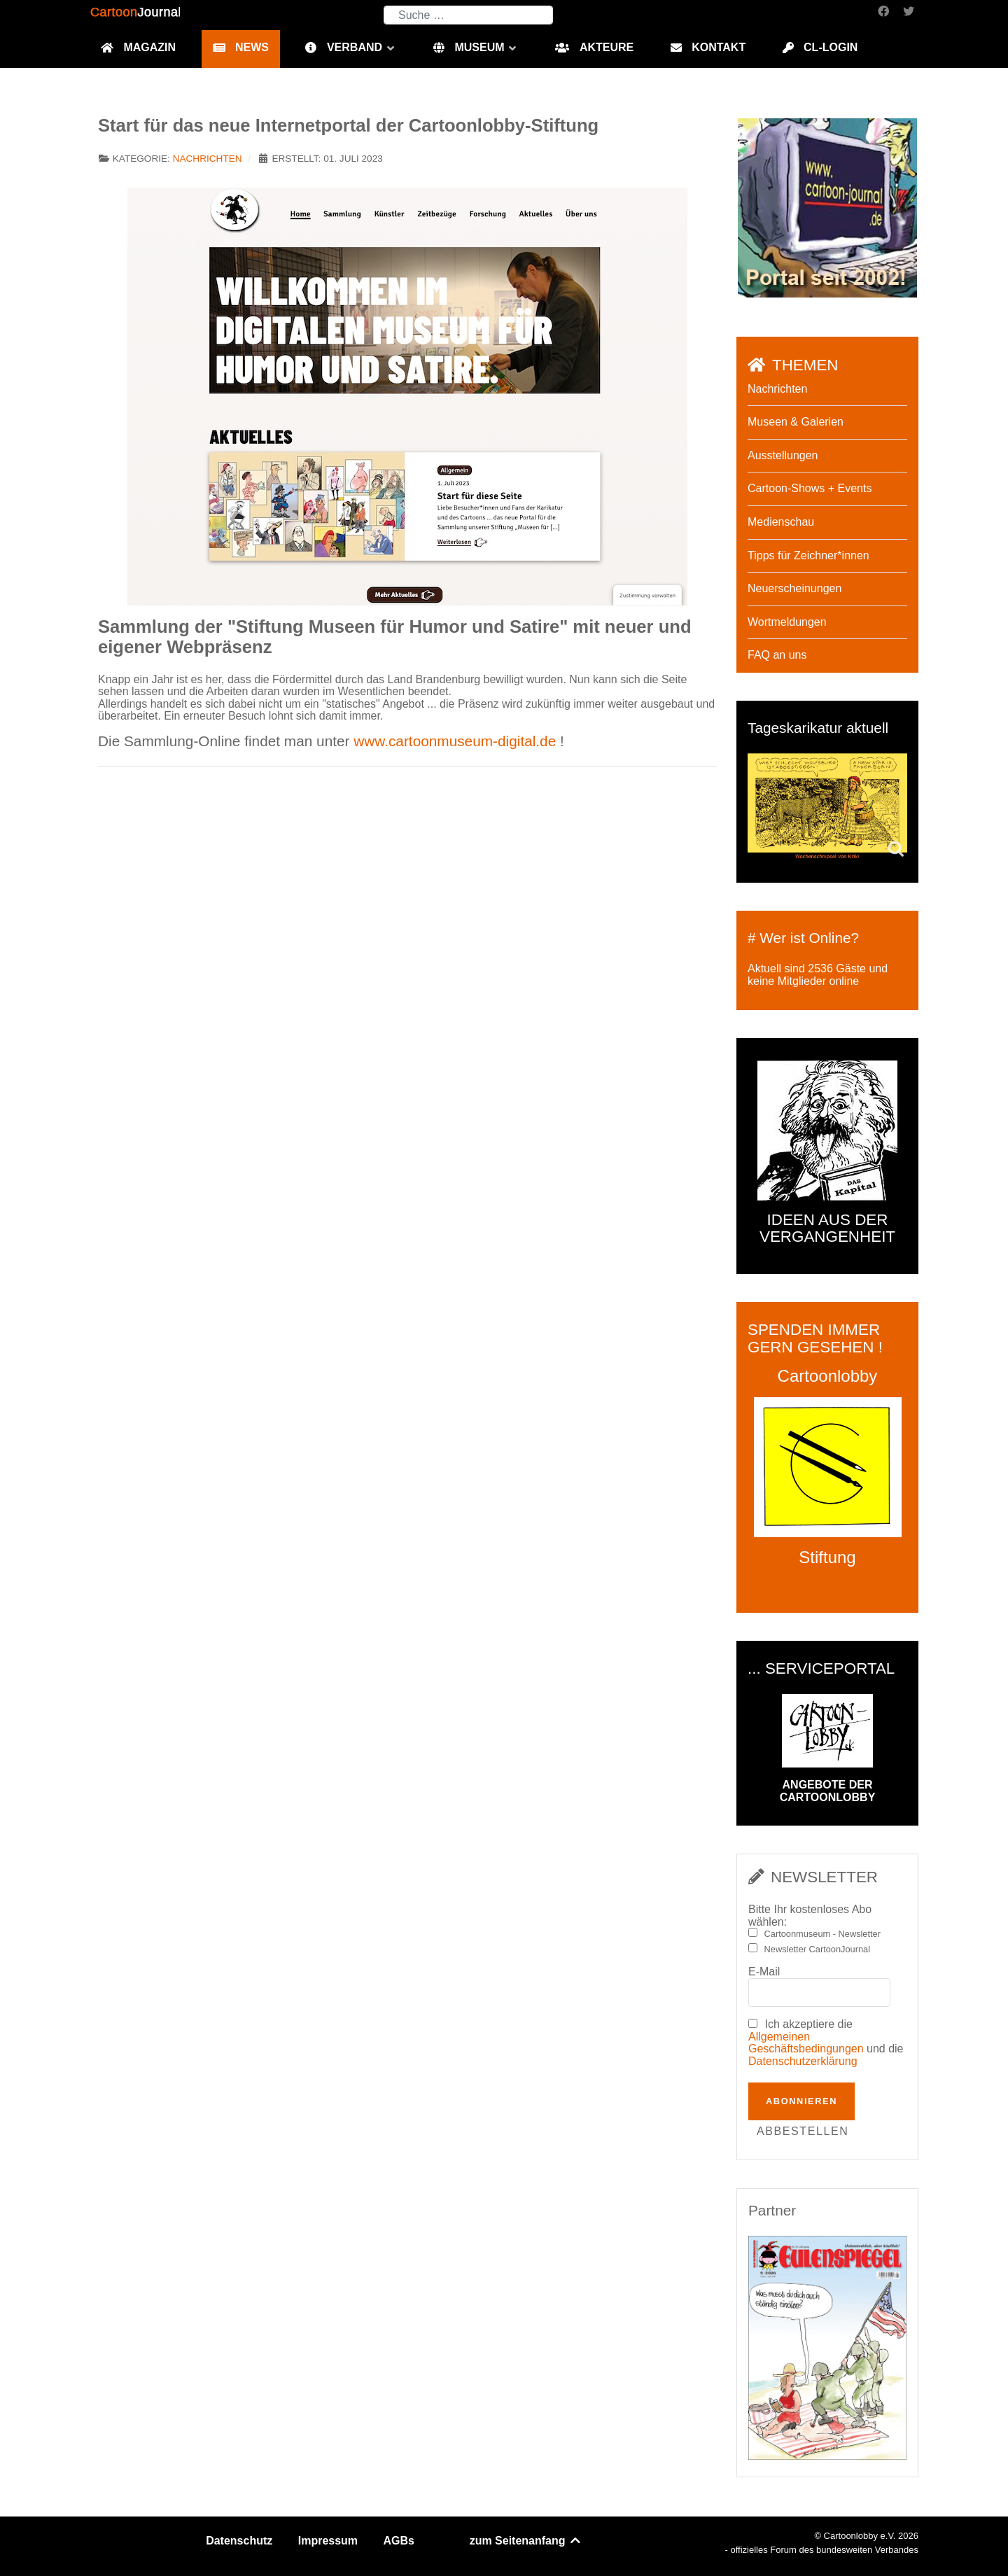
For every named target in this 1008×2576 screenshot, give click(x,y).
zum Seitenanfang (526, 2541)
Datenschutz (239, 2541)
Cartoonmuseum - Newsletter (822, 1934)
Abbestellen (802, 2131)
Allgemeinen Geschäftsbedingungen (806, 2043)
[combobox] (468, 15)
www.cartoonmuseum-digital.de (455, 741)
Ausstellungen (783, 455)
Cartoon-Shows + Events (810, 488)
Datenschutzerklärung (803, 2061)
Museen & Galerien (796, 422)
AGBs (399, 2541)
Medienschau (781, 522)
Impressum (328, 2541)
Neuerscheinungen (794, 588)
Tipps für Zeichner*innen (808, 555)
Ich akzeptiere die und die (826, 2042)
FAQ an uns (777, 655)
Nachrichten (207, 158)
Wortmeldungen (787, 622)
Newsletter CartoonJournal (817, 1949)
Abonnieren (801, 2101)
